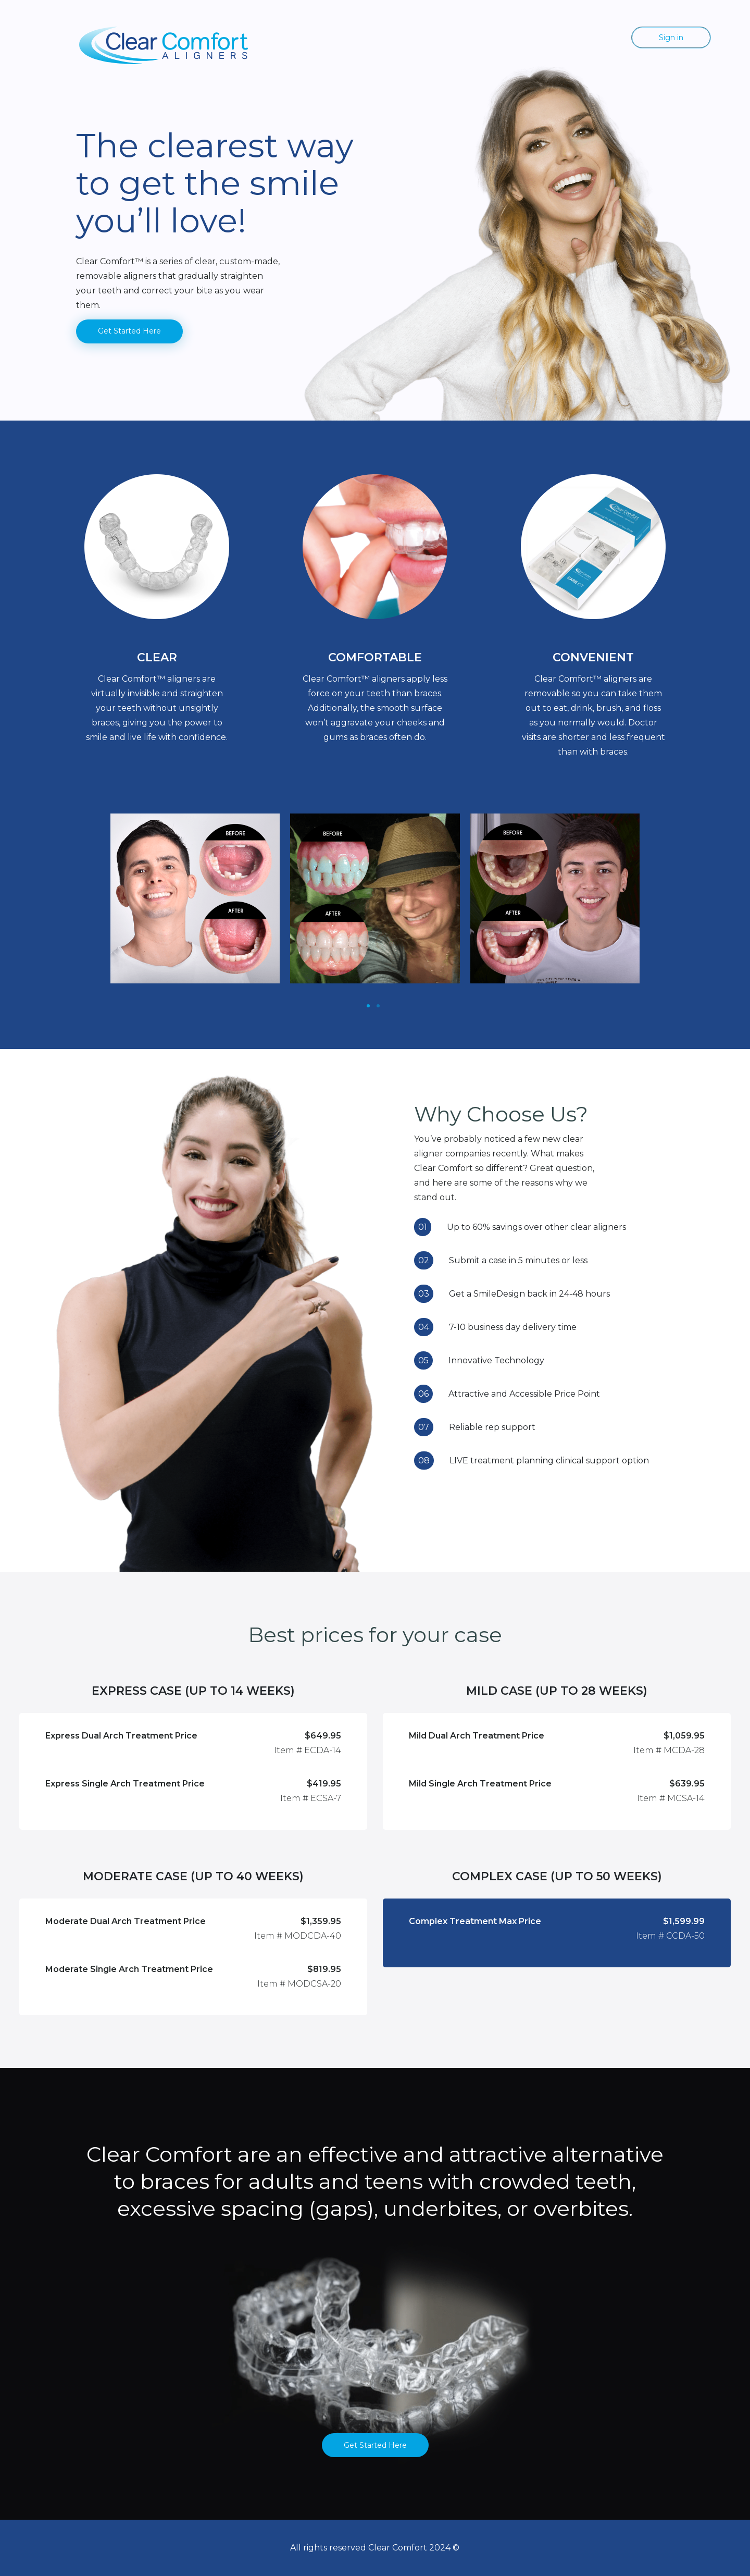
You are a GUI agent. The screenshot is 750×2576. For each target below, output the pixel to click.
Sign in (671, 37)
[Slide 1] (368, 1005)
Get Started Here (129, 331)
